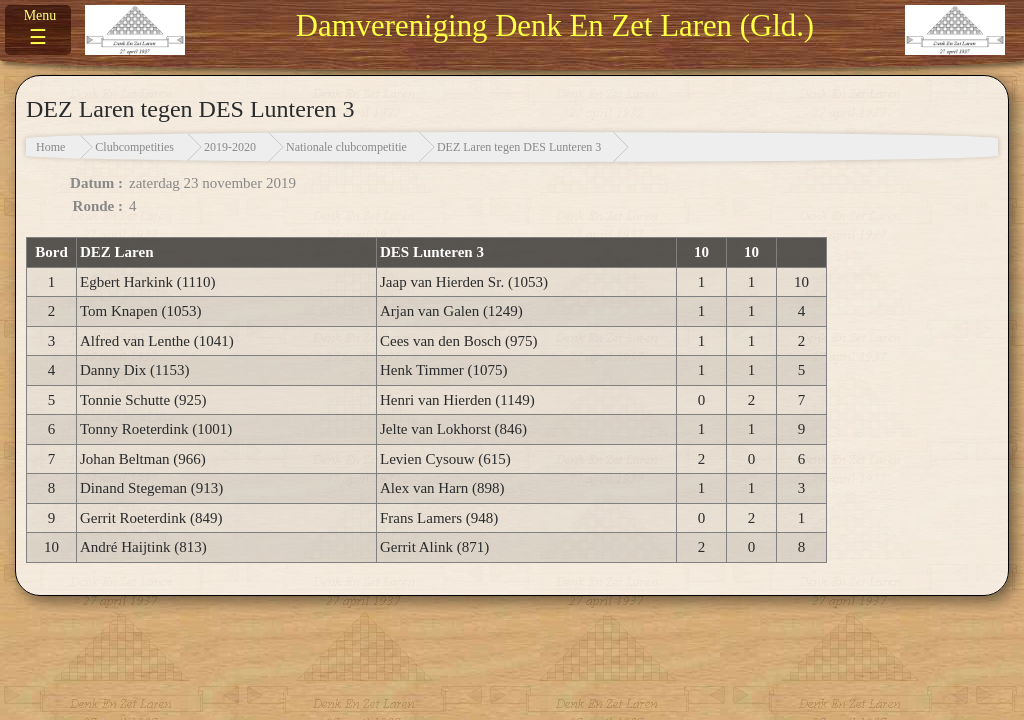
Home (50, 147)
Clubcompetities (134, 147)
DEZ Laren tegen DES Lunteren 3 (519, 147)
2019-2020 (230, 147)
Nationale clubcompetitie (346, 147)
